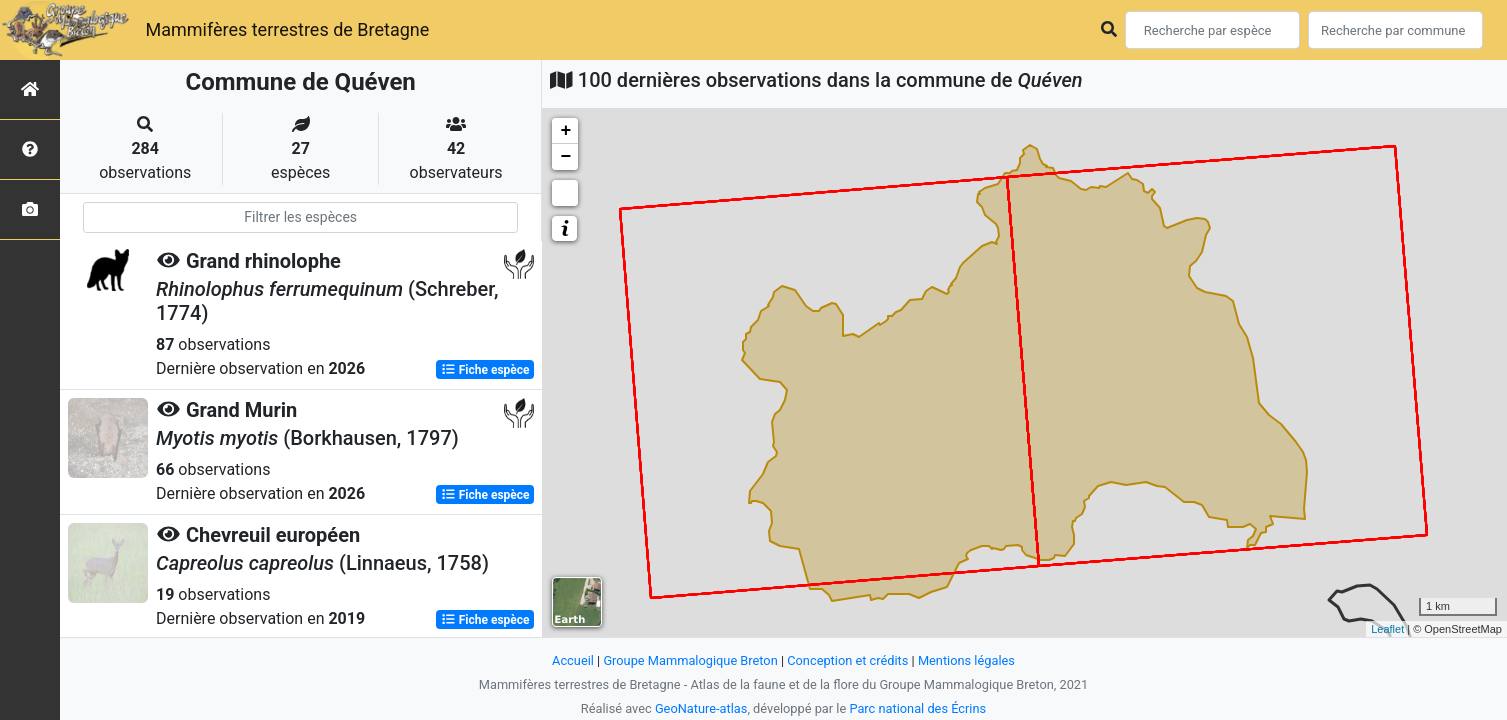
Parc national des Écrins (917, 708)
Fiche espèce (485, 370)
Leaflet (1387, 629)
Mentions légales (966, 660)
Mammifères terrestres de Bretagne (287, 29)
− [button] (565, 157)
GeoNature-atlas (701, 708)
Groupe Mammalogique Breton (690, 660)
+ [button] (565, 131)
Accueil (573, 660)
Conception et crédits (847, 660)
